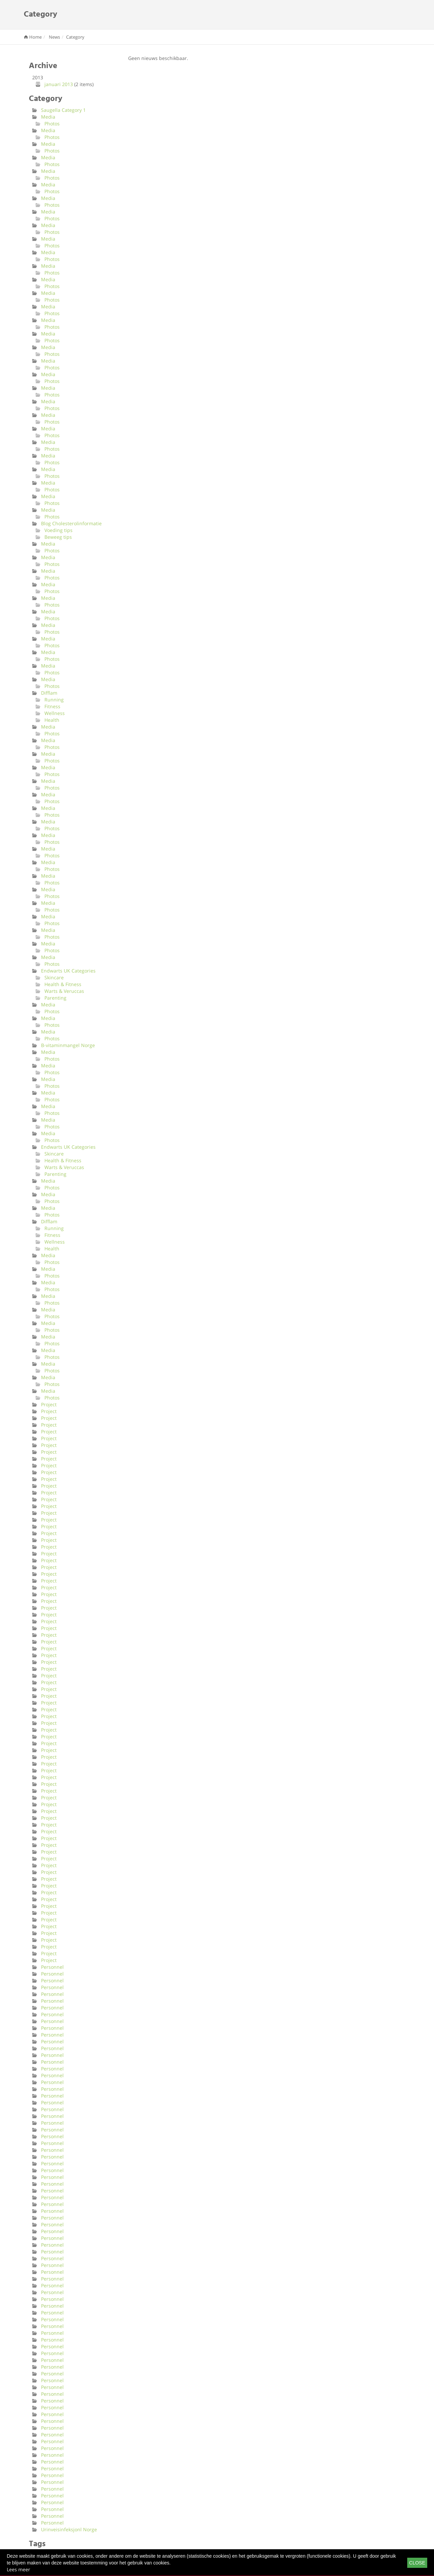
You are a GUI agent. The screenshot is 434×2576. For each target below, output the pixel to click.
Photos (52, 123)
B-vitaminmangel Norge (68, 1045)
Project (49, 1404)
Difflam (49, 693)
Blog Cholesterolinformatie (71, 523)
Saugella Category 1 (63, 110)
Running (54, 699)
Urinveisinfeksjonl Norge (69, 2529)
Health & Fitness (62, 984)
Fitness (52, 706)
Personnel (52, 1967)
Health (51, 720)
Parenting (55, 998)
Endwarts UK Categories (68, 970)
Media (48, 117)
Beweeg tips (58, 537)
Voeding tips (58, 530)
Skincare (54, 977)
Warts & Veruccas (64, 991)
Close (417, 2562)
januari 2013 (58, 84)
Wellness (54, 713)
